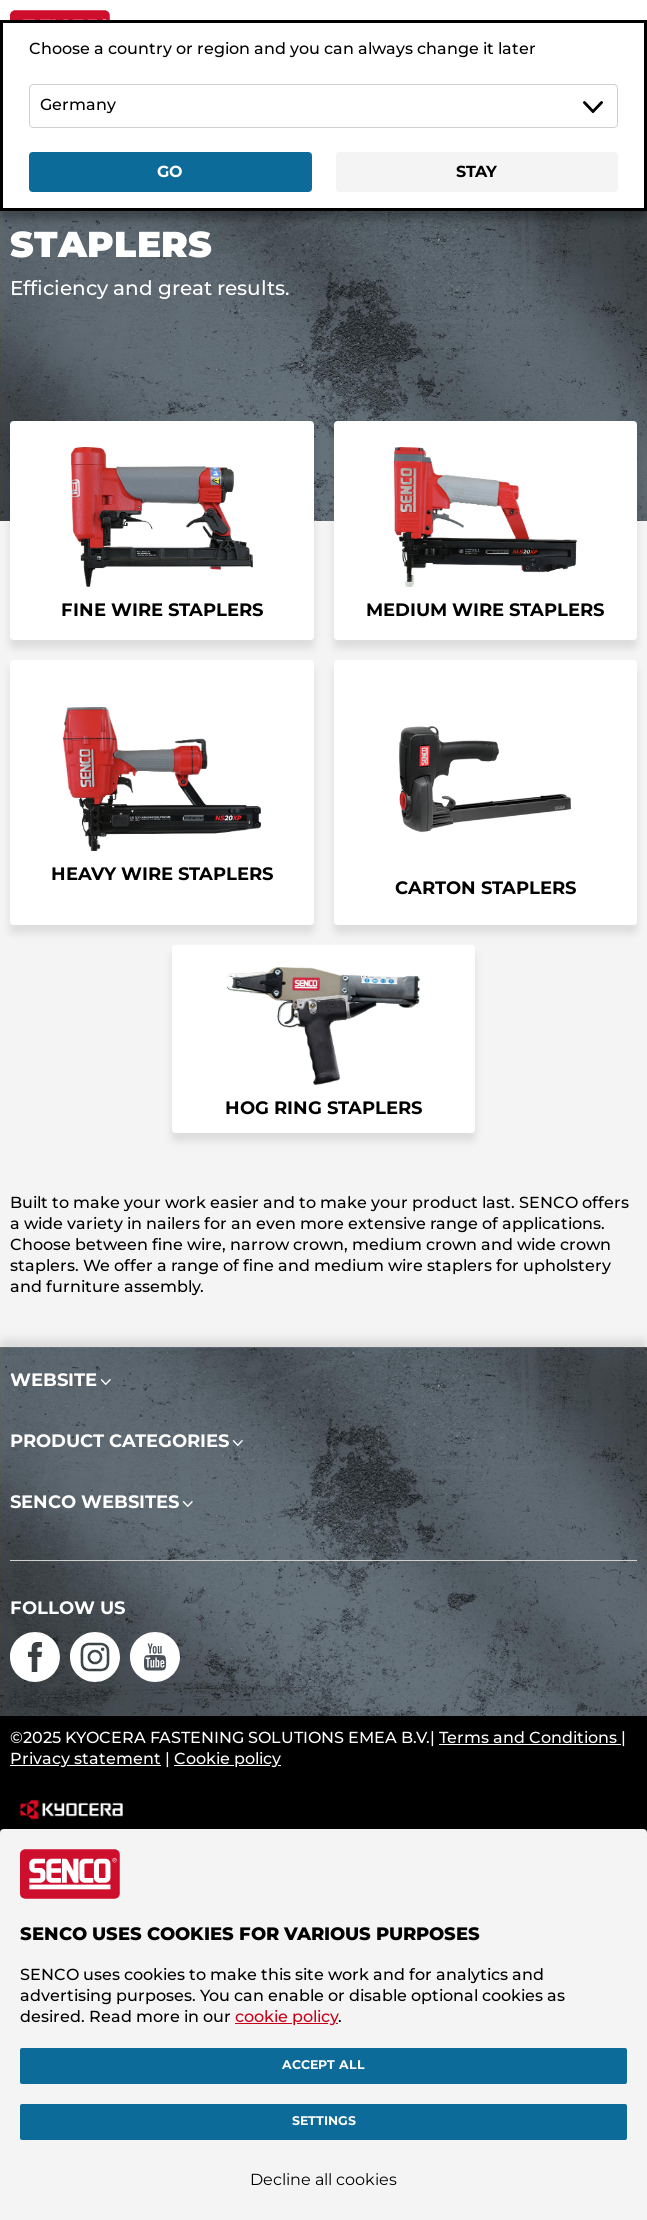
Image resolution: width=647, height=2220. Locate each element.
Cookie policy (227, 1758)
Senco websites (94, 1502)
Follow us (67, 1608)
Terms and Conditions (530, 1737)
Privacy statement (85, 1758)
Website (53, 1380)
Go (170, 171)
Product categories (119, 1441)
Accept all (323, 2065)
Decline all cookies (323, 2179)
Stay (476, 171)
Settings (324, 2121)
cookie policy (286, 2016)
